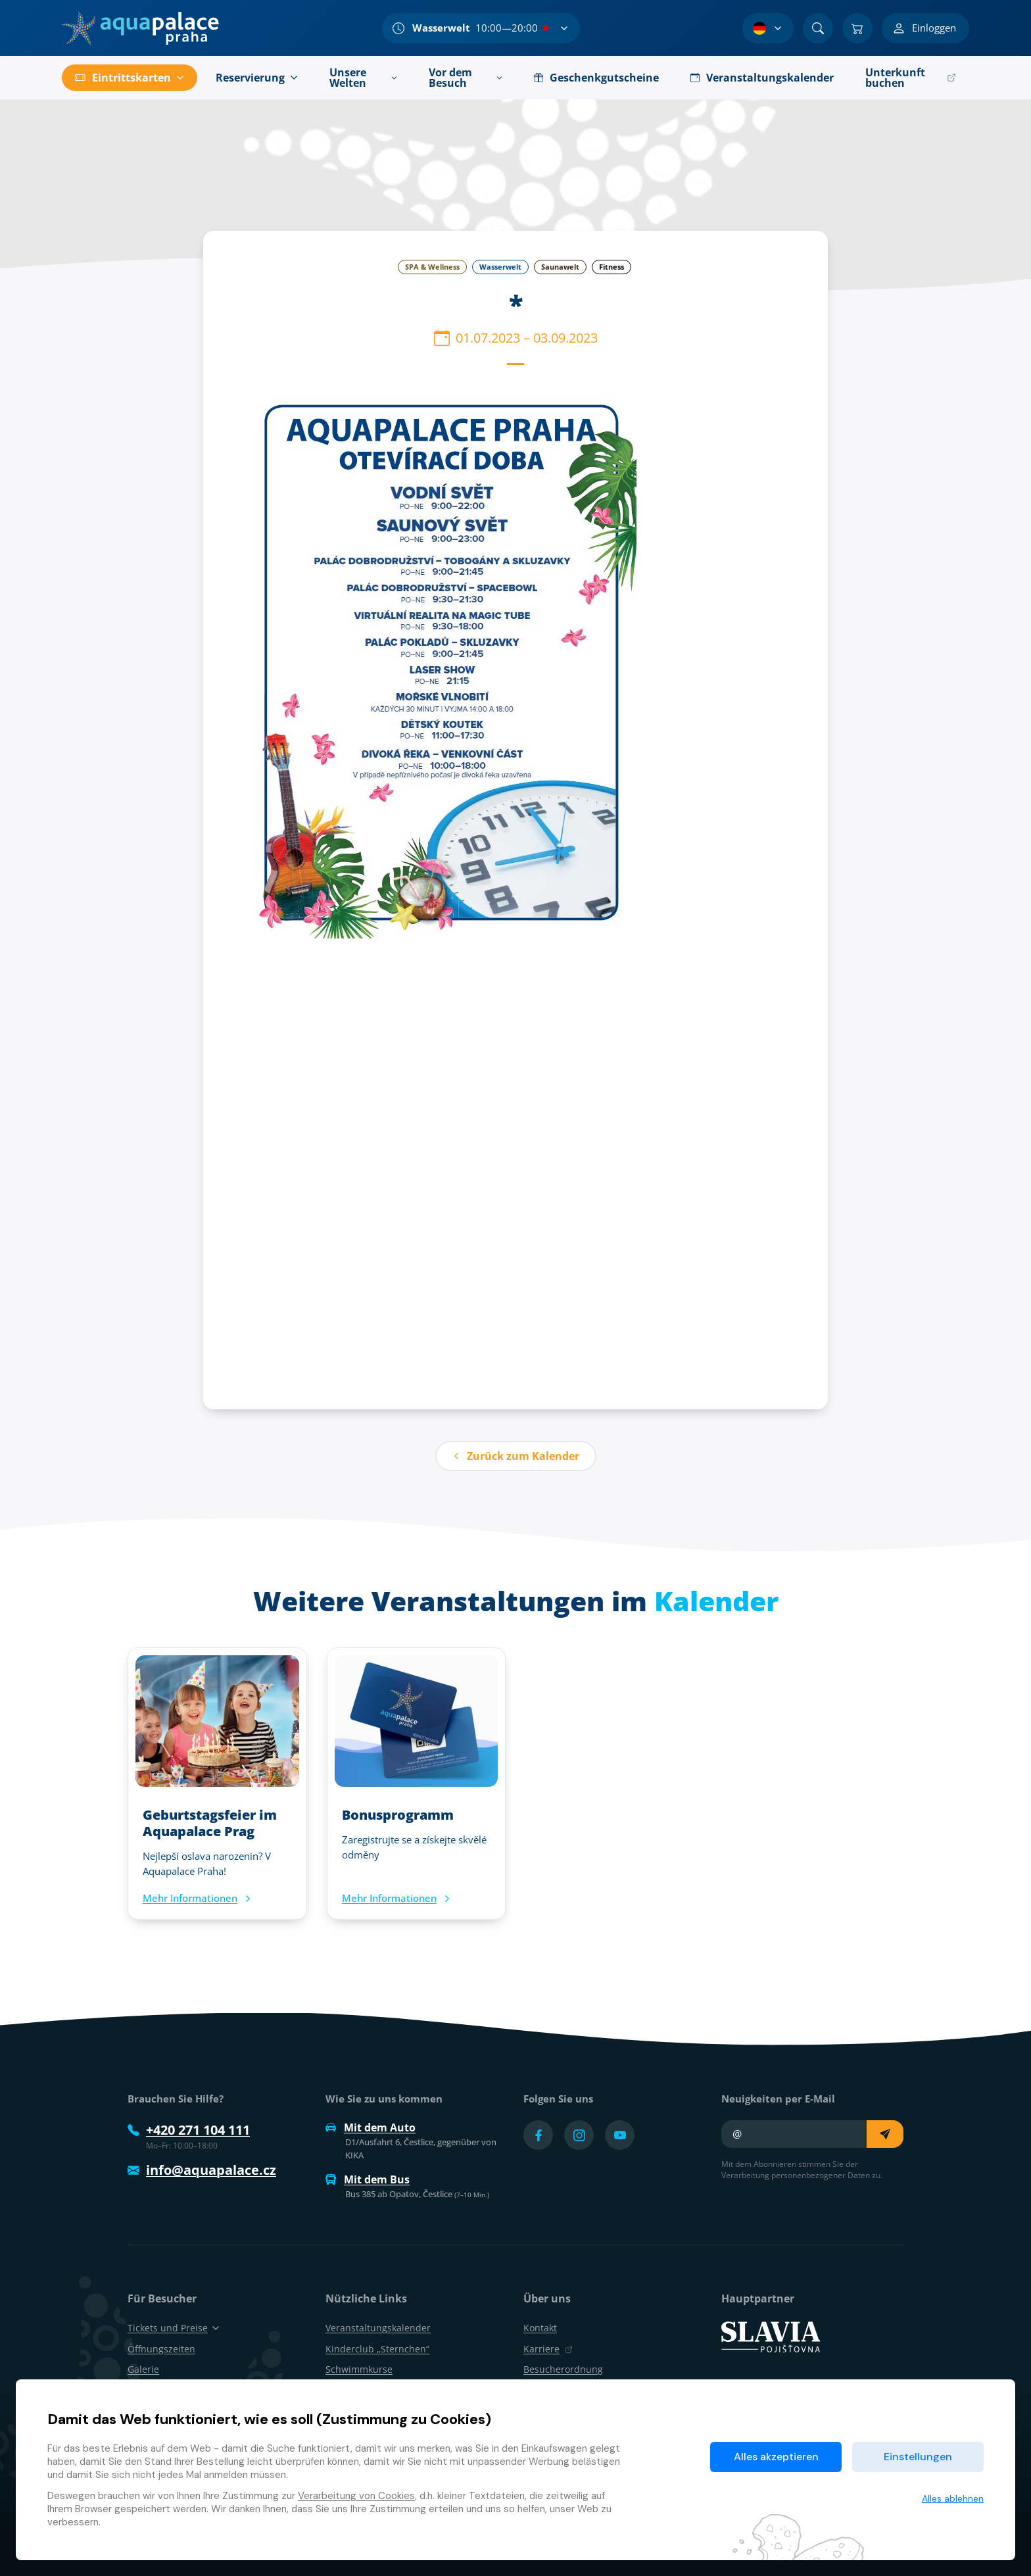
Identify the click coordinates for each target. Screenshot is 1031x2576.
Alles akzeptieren (776, 2457)
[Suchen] (818, 28)
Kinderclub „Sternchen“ (377, 2349)
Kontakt (540, 2327)
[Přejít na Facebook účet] (538, 2135)
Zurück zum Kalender (515, 1456)
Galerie (143, 2369)
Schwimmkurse (359, 2369)
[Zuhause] (140, 28)
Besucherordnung (563, 2369)
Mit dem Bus (367, 2179)
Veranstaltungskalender (378, 2327)
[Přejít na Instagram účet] (579, 2135)
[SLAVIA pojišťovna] (770, 2336)
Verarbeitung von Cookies (356, 2495)
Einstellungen (918, 2457)
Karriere (548, 2349)
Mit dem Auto (370, 2127)
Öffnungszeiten (161, 2349)
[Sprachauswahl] (768, 28)
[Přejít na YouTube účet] (620, 2135)
